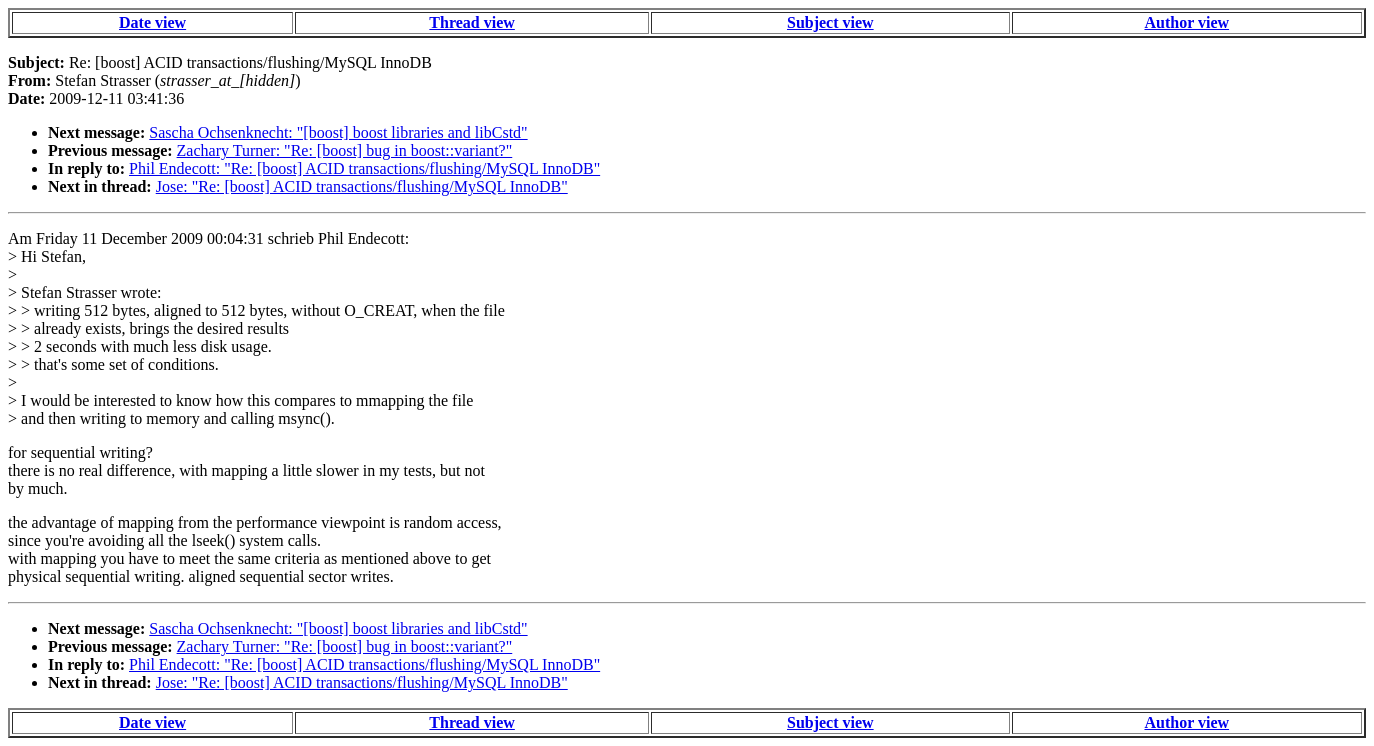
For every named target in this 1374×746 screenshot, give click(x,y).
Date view (152, 22)
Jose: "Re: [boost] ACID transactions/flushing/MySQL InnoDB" (362, 186)
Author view (1186, 22)
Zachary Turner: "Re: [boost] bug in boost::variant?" (345, 150)
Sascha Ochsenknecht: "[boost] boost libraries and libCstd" (338, 132)
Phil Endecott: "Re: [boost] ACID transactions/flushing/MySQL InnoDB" (364, 168)
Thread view (471, 22)
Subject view (830, 22)
